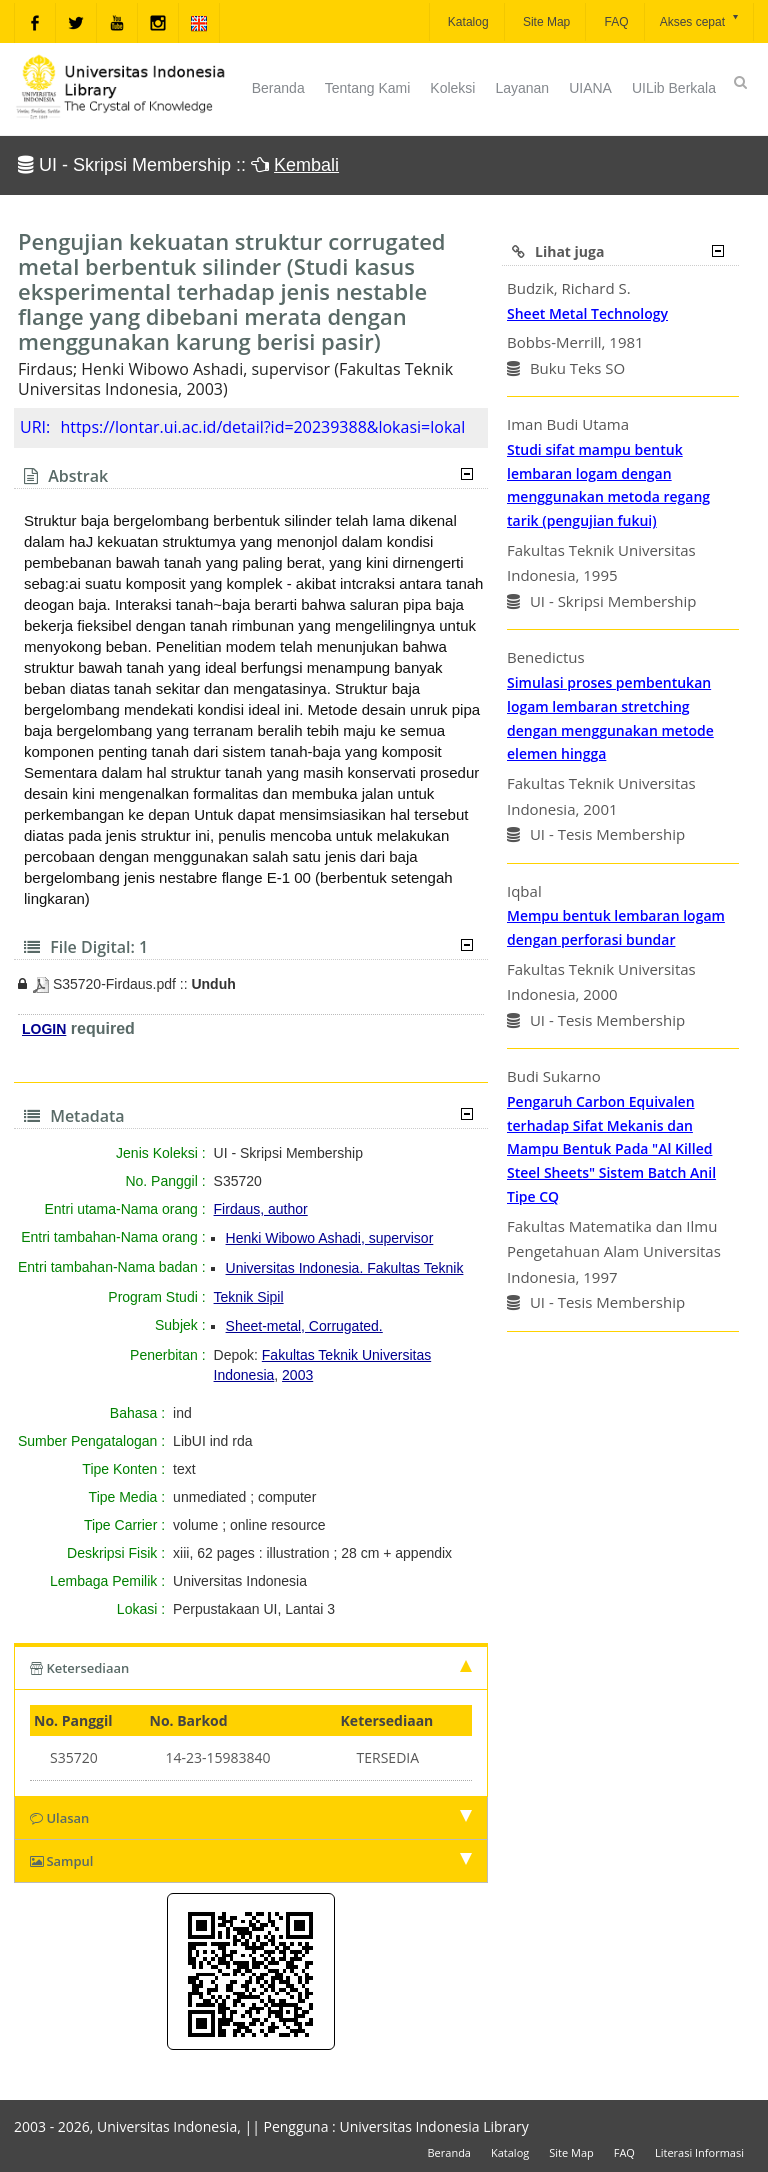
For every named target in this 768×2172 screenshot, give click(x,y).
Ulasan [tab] (251, 1818)
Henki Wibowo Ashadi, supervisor (330, 1238)
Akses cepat (700, 20)
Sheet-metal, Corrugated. (304, 1326)
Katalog (467, 22)
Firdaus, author (261, 1209)
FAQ (614, 22)
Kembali (306, 165)
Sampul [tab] (251, 1861)
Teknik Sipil (249, 1297)
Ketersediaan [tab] (251, 1668)
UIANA (590, 88)
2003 (297, 1375)
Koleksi (452, 88)
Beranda (278, 88)
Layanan (522, 88)
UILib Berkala (674, 88)
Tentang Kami (368, 88)
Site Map (545, 22)
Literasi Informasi (699, 2152)
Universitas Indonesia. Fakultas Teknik (345, 1268)
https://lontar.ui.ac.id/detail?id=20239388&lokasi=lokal (262, 427)
